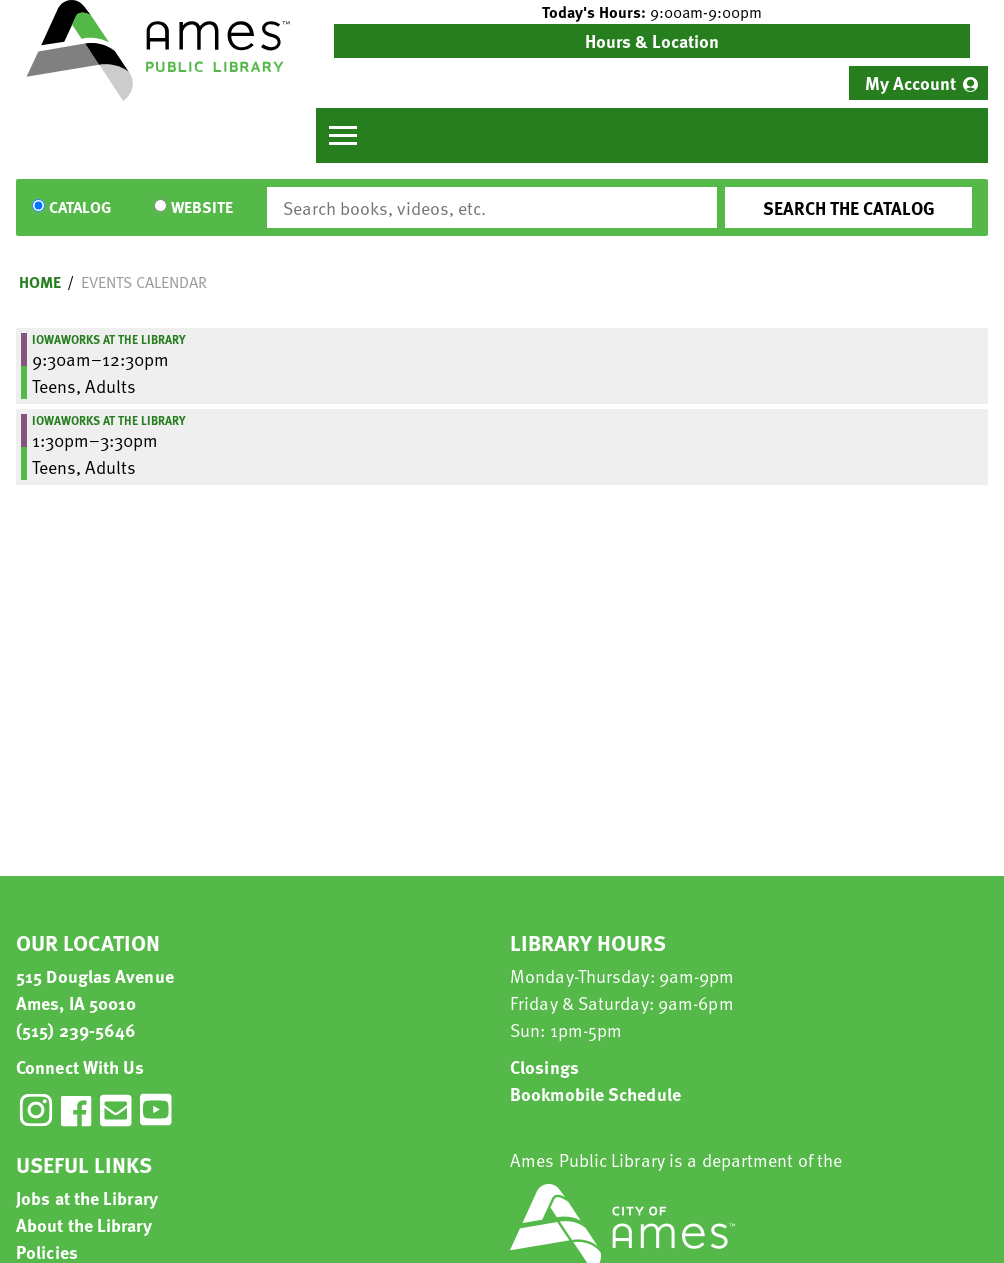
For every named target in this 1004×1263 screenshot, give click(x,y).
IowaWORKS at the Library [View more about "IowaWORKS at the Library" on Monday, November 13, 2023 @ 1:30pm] (109, 420)
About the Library (84, 1224)
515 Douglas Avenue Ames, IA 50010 (95, 989)
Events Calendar (144, 282)
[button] (652, 12)
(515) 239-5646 (76, 1029)
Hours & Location (652, 40)
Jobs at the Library (87, 1197)
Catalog (80, 208)
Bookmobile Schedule (595, 1093)
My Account (910, 82)
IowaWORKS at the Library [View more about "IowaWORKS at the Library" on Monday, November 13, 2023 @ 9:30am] (109, 339)
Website (202, 208)
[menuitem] (918, 83)
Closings (544, 1066)
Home (40, 282)
